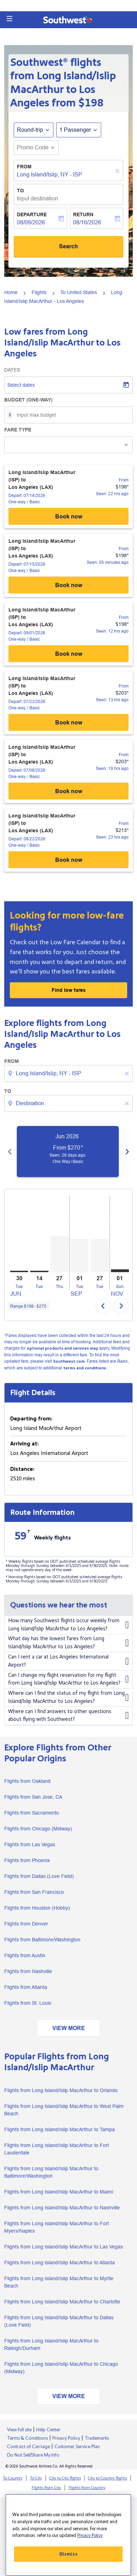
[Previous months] (9, 1151)
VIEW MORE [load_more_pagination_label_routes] (68, 2028)
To (20, 190)
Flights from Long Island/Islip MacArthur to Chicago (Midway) (61, 2367)
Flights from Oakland (27, 1781)
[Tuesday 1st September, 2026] (80, 1255)
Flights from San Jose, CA (33, 1797)
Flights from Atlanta (25, 1987)
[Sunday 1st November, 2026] (120, 1270)
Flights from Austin (24, 1955)
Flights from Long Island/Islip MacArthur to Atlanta (59, 2262)
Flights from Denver (26, 1924)
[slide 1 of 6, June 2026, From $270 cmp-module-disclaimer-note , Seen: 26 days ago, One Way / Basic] (74, 1151)
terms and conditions (84, 1368)
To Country (12, 2478)
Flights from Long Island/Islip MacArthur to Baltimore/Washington (51, 2172)
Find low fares (69, 990)
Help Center (48, 2430)
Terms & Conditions (27, 2438)
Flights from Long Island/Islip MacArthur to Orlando (61, 2090)
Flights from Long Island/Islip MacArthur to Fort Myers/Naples (56, 2227)
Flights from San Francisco (34, 1892)
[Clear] (118, 171)
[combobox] (69, 1073)
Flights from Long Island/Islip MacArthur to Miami (58, 2192)
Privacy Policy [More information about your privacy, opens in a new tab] (90, 2535)
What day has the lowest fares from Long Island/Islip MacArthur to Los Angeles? (68, 1642)
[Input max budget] (71, 415)
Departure (32, 214)
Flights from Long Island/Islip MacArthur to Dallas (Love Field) (58, 2321)
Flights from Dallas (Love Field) (39, 1876)
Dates (12, 370)
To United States (78, 292)
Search (68, 246)
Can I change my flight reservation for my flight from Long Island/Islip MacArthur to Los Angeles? (68, 1679)
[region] (68, 2535)
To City (36, 2478)
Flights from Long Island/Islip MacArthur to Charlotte (62, 2301)
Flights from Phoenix (27, 1860)
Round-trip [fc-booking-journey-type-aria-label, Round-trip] (30, 130)
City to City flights (65, 2478)
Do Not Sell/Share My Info (33, 2455)
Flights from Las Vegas (29, 1844)
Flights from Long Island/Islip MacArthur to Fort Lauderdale (56, 2148)
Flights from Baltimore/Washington (42, 1939)
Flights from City (46, 2487)
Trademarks (97, 2438)
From (24, 166)
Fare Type (17, 430)
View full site (19, 2430)
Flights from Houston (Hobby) (37, 1908)
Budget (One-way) (28, 400)
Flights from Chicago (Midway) (38, 1828)
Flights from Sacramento (31, 1813)
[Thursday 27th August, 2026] (59, 1254)
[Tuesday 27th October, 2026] (100, 1255)
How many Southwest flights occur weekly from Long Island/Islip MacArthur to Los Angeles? (68, 1624)
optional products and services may (62, 1348)
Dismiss (68, 2554)
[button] (9, 19)
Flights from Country (86, 2487)
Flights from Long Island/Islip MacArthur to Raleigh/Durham (51, 2344)
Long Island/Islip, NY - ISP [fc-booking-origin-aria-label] (49, 175)
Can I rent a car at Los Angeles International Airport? (68, 1661)
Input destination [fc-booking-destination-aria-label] (37, 198)
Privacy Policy (66, 2438)
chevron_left (103, 1306)
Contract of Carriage (28, 2447)
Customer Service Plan (77, 2447)
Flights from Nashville (28, 1971)
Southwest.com (69, 1361)
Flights (39, 292)
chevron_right (121, 1306)
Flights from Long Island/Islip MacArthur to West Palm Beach (64, 2109)
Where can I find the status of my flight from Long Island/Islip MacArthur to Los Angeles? (68, 1697)
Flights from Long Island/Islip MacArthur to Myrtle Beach (58, 2282)
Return (83, 214)
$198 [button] (91, 103)
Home (11, 292)
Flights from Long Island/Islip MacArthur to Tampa (59, 2129)
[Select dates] (68, 385)
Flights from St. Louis (27, 2003)
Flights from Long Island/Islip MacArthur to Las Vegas (63, 2247)
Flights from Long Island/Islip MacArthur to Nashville (62, 2207)
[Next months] (127, 1151)
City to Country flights (107, 2478)
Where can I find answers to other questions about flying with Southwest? (68, 1715)
